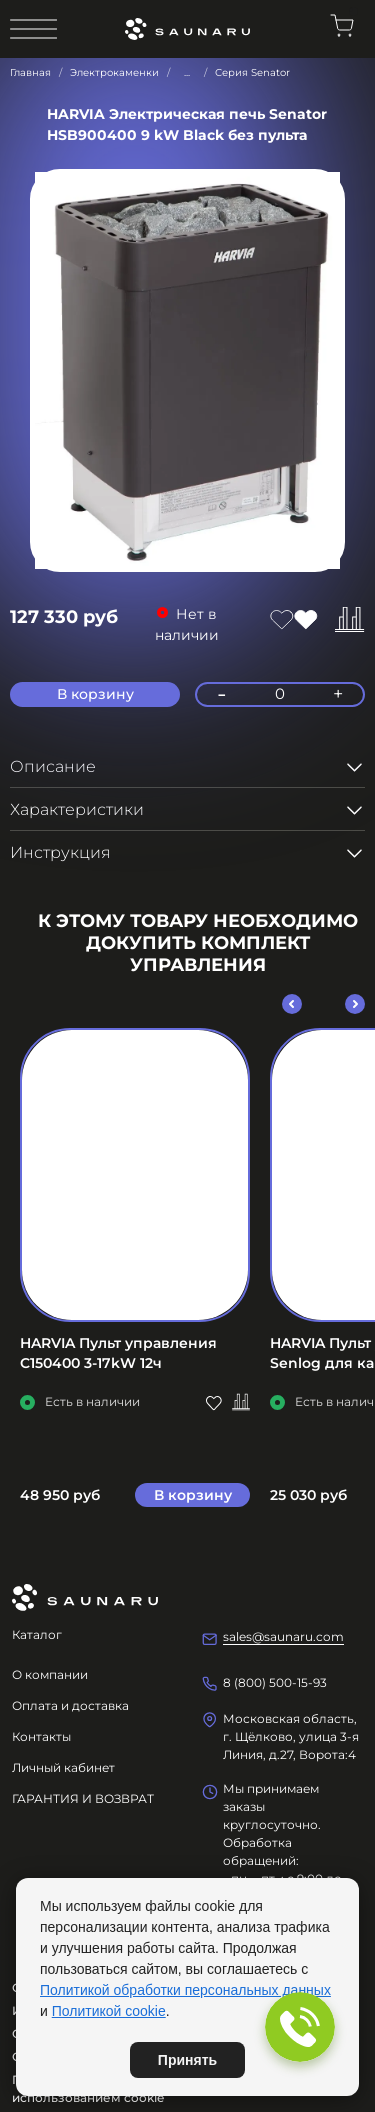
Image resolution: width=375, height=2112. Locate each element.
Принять (187, 2060)
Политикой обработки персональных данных (185, 1990)
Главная (30, 72)
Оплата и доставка (70, 1705)
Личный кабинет (63, 1767)
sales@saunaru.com (283, 1636)
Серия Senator (252, 72)
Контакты (41, 1736)
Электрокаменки (114, 72)
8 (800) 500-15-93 (275, 1682)
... (187, 73)
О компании (50, 1674)
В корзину (193, 1494)
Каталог (37, 1634)
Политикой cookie (109, 2011)
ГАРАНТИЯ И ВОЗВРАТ (83, 1798)
